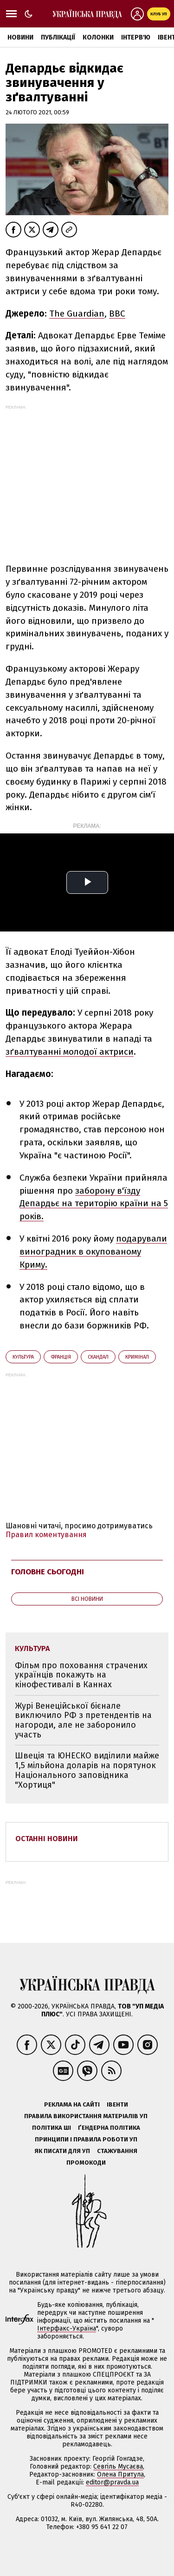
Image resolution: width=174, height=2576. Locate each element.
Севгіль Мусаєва (118, 2466)
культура (23, 1357)
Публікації (58, 37)
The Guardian (76, 313)
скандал (98, 1357)
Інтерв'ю (135, 37)
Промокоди (86, 2162)
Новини (20, 37)
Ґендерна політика (109, 2127)
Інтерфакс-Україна (66, 2328)
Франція (61, 1357)
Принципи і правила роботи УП (86, 2139)
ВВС (117, 313)
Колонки (98, 37)
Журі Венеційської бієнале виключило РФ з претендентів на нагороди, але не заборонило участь (83, 1720)
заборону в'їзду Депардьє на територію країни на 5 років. (93, 1203)
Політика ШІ (51, 2127)
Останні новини (46, 1838)
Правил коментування (46, 1534)
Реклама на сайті (72, 2104)
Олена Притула (120, 2474)
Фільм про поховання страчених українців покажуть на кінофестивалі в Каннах (81, 1675)
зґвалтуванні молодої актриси (70, 1051)
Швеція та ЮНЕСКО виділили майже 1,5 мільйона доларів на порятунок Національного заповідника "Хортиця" (87, 1770)
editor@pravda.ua (112, 2482)
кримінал (137, 1357)
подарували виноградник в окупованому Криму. (93, 1251)
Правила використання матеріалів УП (86, 2116)
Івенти (117, 2104)
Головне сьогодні (47, 1572)
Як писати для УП (62, 2150)
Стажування (117, 2150)
